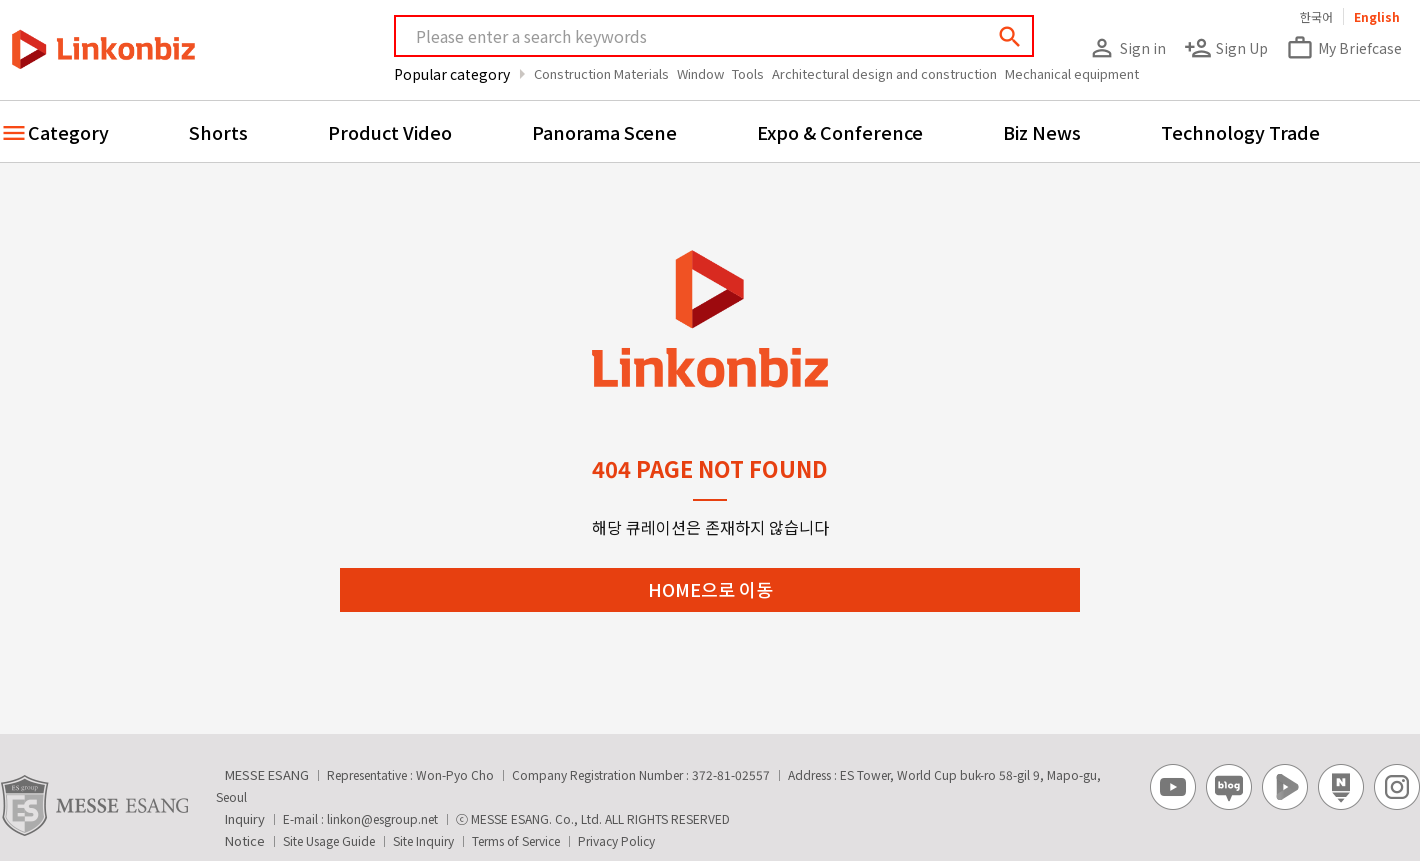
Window (700, 73)
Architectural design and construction (884, 73)
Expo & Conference (840, 132)
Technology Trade (1240, 132)
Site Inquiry (423, 840)
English (1377, 16)
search (1010, 37)
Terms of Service (516, 840)
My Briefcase (1344, 48)
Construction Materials (601, 73)
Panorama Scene (604, 132)
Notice (245, 840)
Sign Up (1226, 48)
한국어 (1316, 16)
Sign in (1127, 48)
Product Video (390, 132)
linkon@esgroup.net (382, 818)
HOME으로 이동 (710, 589)
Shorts (218, 132)
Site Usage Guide (329, 840)
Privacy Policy (616, 840)
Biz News (1042, 132)
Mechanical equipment (1072, 73)
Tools (748, 73)
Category (68, 132)
